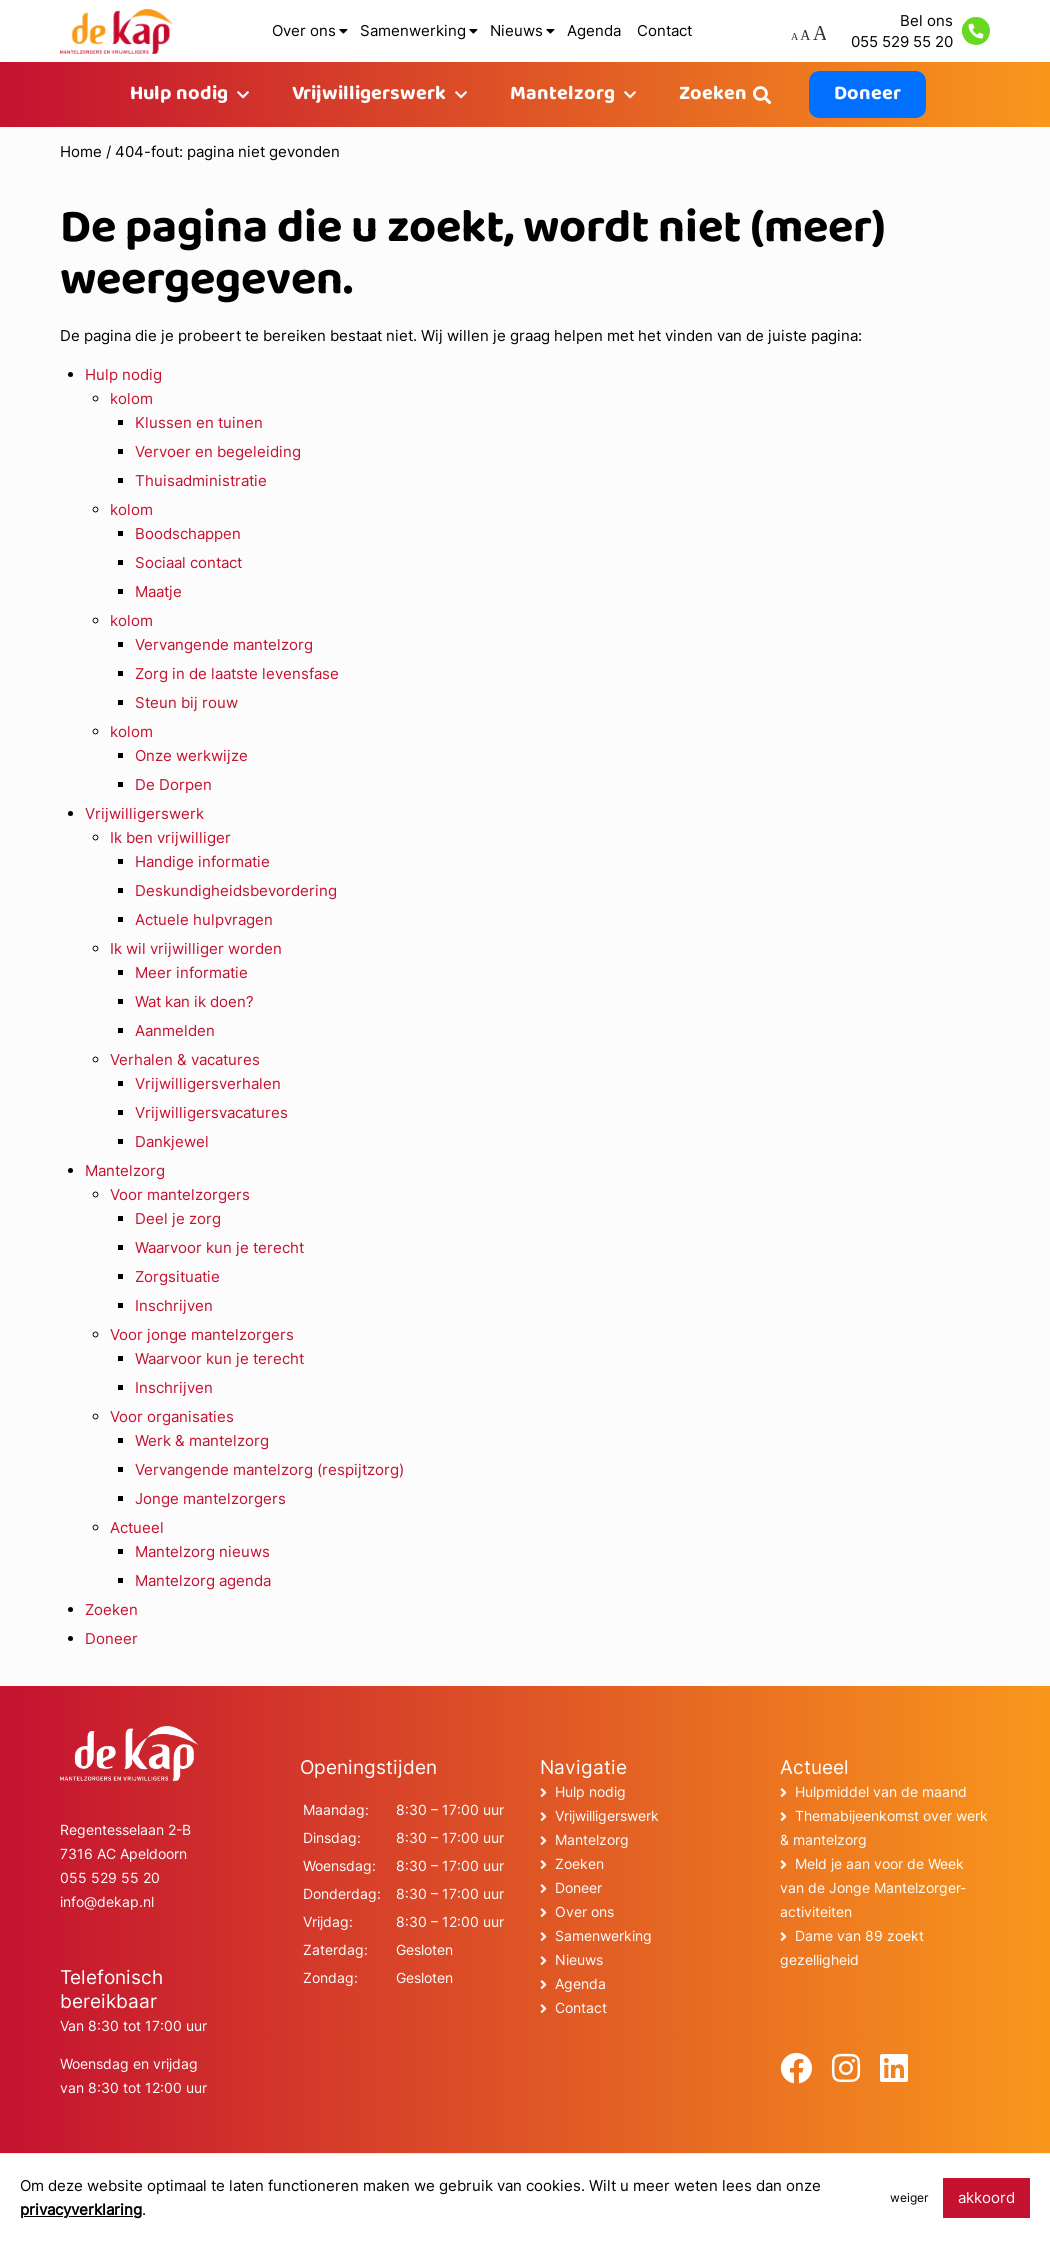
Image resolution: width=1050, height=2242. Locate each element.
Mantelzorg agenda (203, 1580)
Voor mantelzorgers (180, 1194)
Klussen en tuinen (199, 422)
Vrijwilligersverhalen (208, 1083)
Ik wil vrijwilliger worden (196, 948)
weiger (909, 2197)
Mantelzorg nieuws (202, 1551)
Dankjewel (172, 1141)
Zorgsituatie (177, 1276)
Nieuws (516, 30)
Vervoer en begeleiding (218, 451)
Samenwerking (413, 30)
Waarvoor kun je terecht (219, 1247)
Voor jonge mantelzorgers (202, 1334)
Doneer (867, 94)
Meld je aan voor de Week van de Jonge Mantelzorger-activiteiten (873, 1887)
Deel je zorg (178, 1218)
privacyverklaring (81, 2209)
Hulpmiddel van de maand (881, 1791)
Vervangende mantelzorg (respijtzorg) (269, 1469)
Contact (664, 30)
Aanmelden (175, 1030)
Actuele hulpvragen (204, 919)
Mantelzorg (562, 94)
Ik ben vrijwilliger (170, 837)
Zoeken (713, 94)
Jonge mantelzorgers (210, 1498)
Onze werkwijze (191, 755)
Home (81, 151)
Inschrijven (174, 1305)
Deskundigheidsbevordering (236, 890)
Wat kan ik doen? (194, 1001)
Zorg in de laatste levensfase (237, 673)
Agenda (594, 30)
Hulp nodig (179, 94)
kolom (131, 398)
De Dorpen (173, 784)
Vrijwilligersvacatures (211, 1112)
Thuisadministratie (201, 480)
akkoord (986, 2197)
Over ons (304, 30)
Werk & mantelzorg (202, 1440)
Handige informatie (202, 861)
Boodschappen (188, 533)
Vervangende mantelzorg (224, 644)
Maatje (158, 591)
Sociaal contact (188, 562)
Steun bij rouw (186, 702)
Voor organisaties (172, 1416)
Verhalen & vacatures (185, 1059)
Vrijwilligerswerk (369, 94)
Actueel (137, 1527)
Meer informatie (191, 972)
